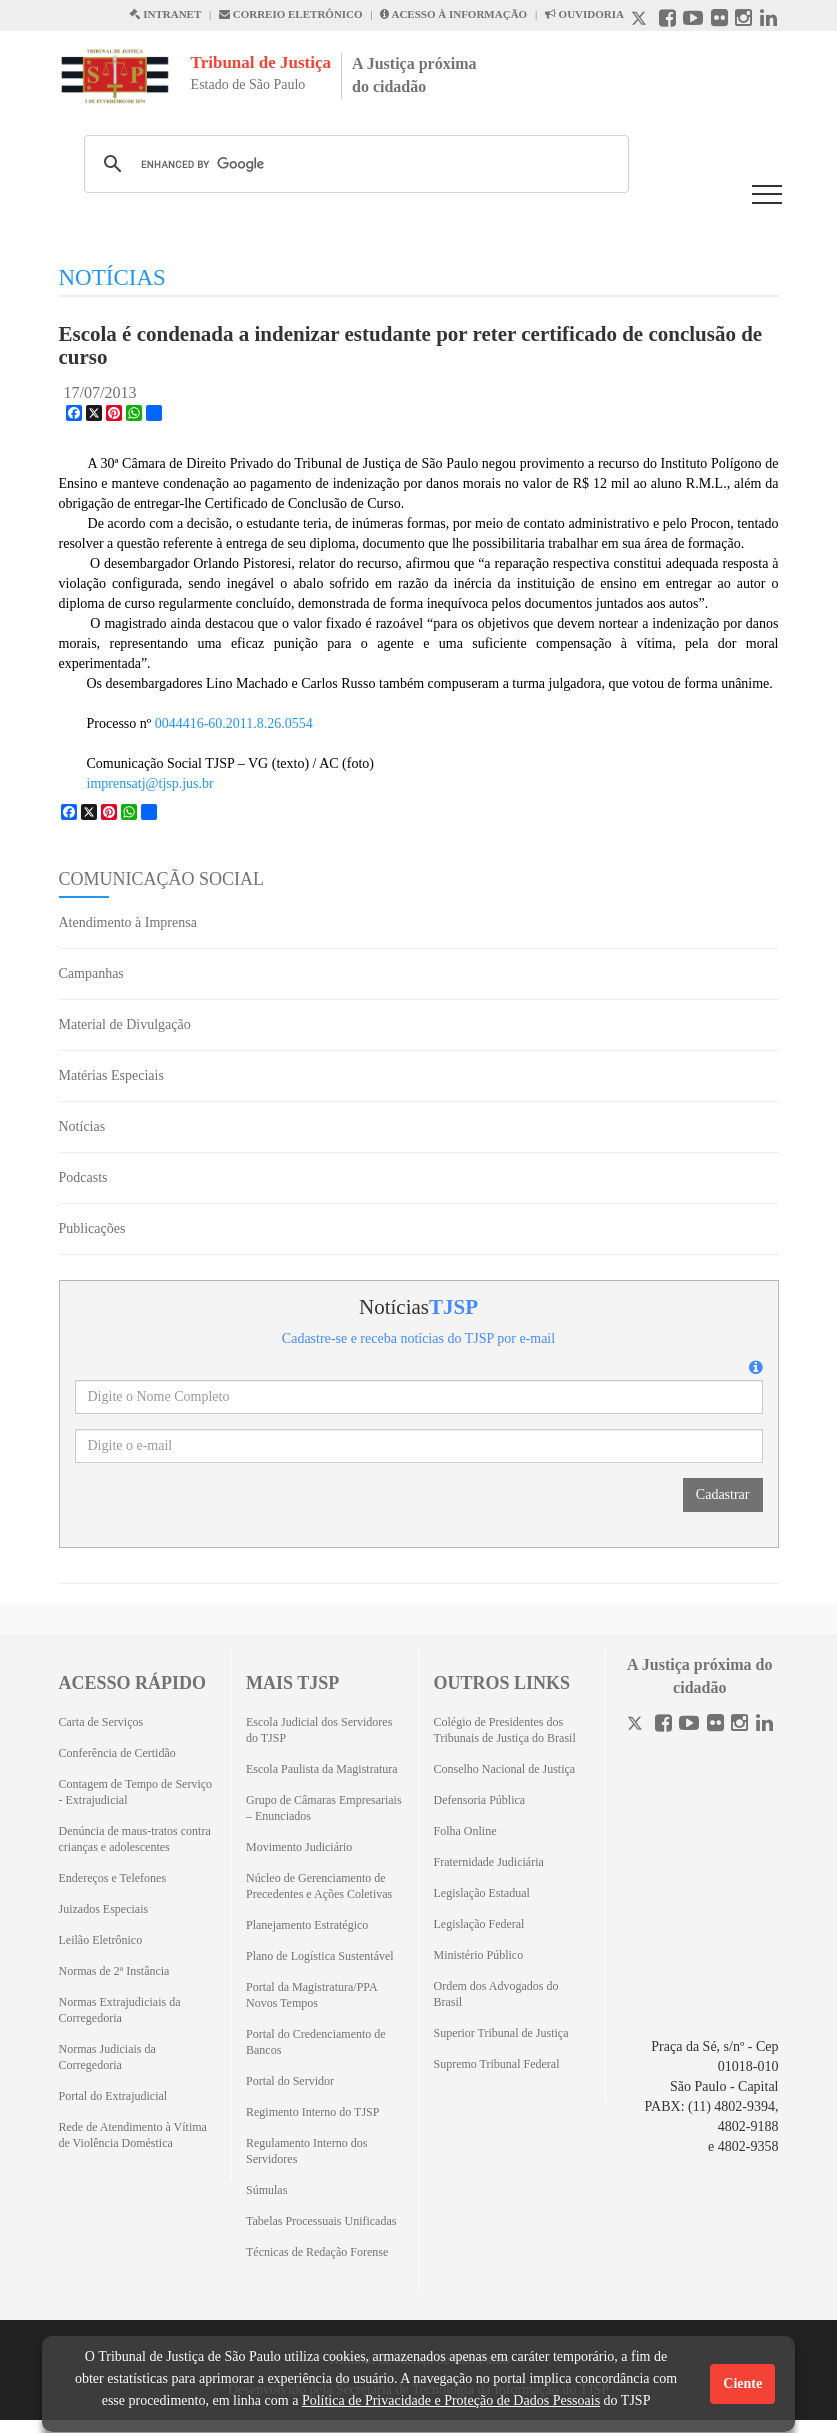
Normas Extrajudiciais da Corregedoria (120, 2010)
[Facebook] (663, 1725)
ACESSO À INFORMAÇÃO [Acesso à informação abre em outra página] (453, 14)
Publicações (92, 1228)
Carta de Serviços (101, 1722)
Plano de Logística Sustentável (320, 1956)
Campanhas (91, 973)
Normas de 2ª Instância (114, 1971)
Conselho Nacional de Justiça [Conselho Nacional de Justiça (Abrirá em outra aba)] (505, 1769)
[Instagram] (739, 1725)
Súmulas (266, 2190)
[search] (353, 164)
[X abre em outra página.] (641, 20)
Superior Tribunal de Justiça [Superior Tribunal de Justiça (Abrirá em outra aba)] (501, 2033)
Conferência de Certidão (117, 1753)
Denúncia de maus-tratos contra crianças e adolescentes (135, 1839)
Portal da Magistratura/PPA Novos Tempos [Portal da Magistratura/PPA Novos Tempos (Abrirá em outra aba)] (311, 1995)
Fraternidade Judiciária (489, 1862)
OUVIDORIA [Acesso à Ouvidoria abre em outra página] (584, 14)
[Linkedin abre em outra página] (768, 20)
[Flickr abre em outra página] (719, 20)
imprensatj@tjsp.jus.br (150, 783)
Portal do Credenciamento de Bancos (316, 2042)
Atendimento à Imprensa (128, 922)
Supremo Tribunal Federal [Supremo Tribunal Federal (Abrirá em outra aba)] (497, 2064)
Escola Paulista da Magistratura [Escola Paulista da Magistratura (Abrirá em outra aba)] (322, 1769)
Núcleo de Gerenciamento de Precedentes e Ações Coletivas (319, 1886)
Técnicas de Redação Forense (317, 2252)
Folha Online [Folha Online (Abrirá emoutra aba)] (465, 1831)
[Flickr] (715, 1725)
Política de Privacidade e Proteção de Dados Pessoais (451, 2400)
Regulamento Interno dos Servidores (306, 2151)
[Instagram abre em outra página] (743, 20)
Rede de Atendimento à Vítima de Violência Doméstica (133, 2135)
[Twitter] (637, 1725)
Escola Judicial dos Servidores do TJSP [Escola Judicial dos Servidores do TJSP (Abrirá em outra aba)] (319, 1730)
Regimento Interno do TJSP (312, 2112)
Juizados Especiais (104, 1909)
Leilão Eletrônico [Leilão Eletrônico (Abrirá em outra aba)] (101, 1940)
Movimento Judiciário (299, 1847)
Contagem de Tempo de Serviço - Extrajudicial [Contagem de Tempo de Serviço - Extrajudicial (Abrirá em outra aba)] (136, 1792)
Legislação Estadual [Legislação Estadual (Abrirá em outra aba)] (482, 1893)
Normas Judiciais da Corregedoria (107, 2057)
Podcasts (83, 1177)
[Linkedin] (764, 1725)
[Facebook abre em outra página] (667, 20)
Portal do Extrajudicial (113, 2096)
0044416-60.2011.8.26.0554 (234, 723)
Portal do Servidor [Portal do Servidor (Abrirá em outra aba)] (290, 2081)
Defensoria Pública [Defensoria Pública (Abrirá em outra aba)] (480, 1800)
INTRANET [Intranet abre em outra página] (165, 14)
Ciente (742, 2383)
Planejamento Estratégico (307, 1925)
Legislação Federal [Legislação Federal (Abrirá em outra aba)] (479, 1924)
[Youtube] (689, 1725)
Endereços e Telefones (113, 1878)
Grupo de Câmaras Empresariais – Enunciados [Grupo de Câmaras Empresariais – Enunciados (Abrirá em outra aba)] (324, 1808)
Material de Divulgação (125, 1024)
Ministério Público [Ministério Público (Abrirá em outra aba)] (479, 1955)
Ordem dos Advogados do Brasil (496, 1994)
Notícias (82, 1126)
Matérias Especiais (111, 1075)
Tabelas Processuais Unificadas (321, 2221)
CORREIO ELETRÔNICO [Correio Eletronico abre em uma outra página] (291, 14)
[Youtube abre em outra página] (693, 20)
